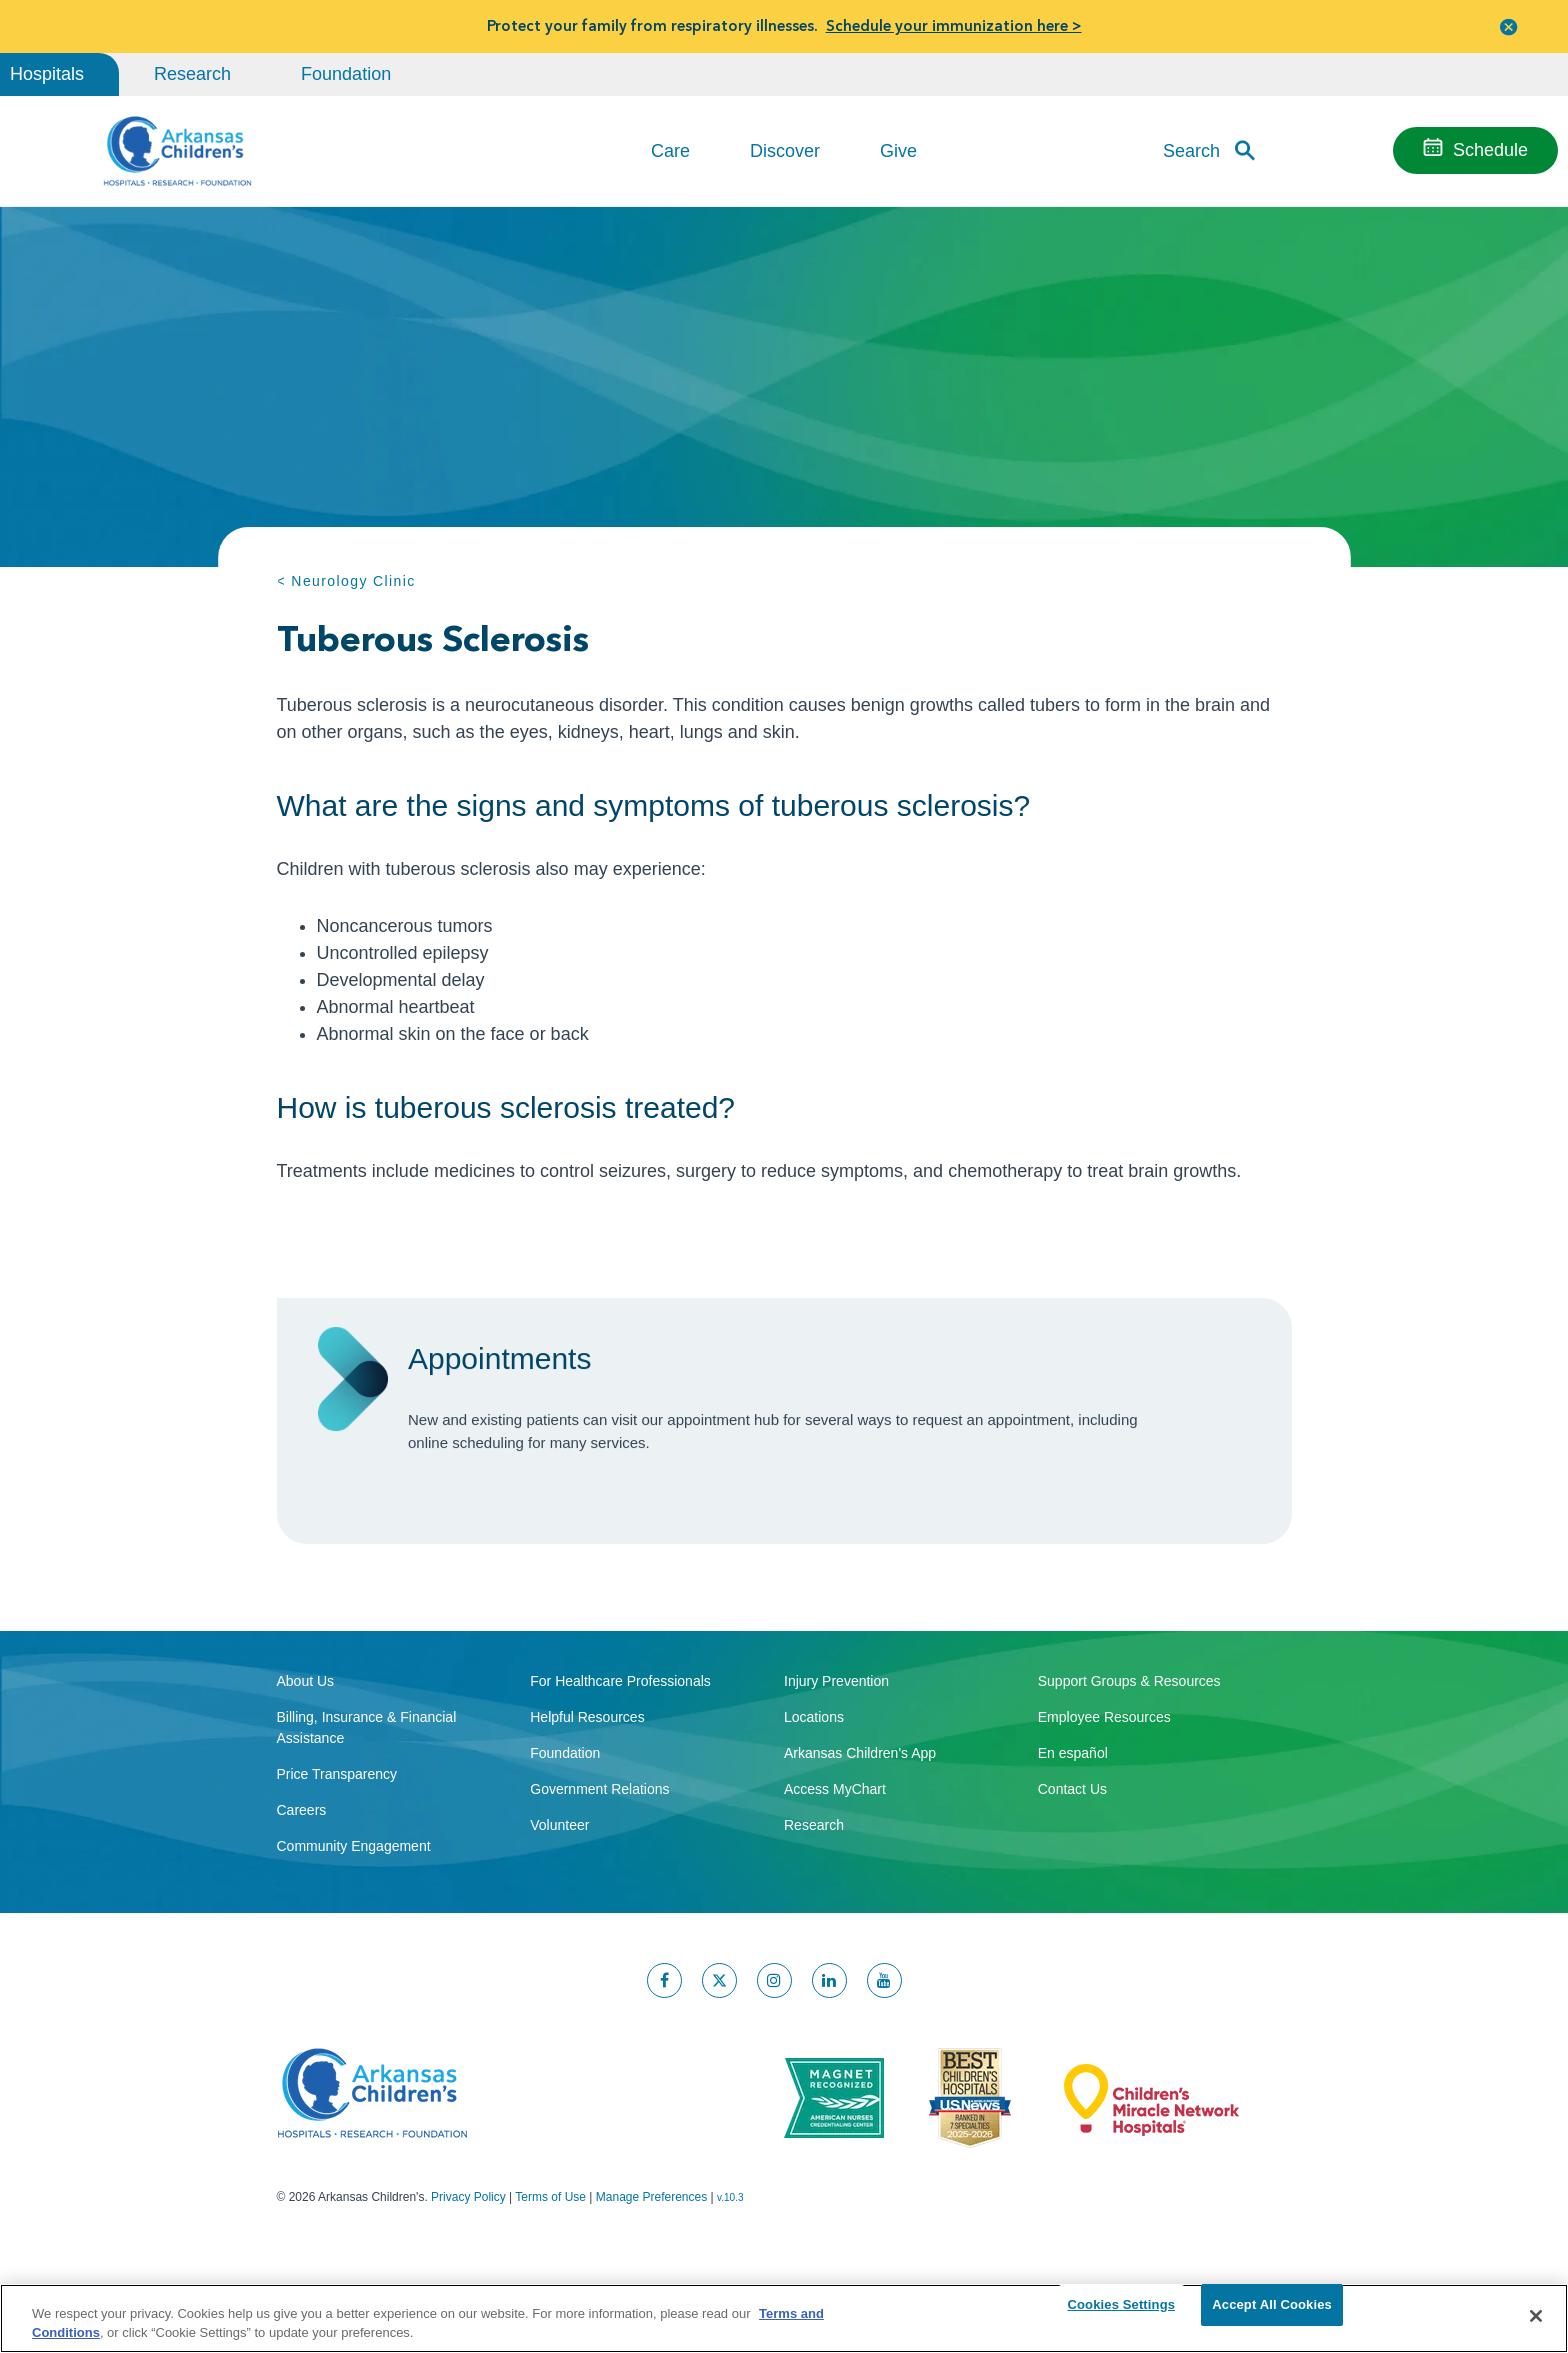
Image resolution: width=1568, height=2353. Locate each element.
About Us (306, 1758)
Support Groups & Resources (1129, 1758)
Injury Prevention (836, 1758)
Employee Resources (1104, 1794)
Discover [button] (785, 151)
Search (1191, 150)
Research (192, 74)
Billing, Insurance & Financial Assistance (367, 1804)
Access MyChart (835, 1866)
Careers (302, 1887)
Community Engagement (354, 1923)
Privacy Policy (468, 2274)
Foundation (346, 74)
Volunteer (559, 1902)
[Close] (1536, 2316)
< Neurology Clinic (346, 581)
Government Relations (599, 1866)
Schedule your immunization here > (954, 25)
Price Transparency (337, 1851)
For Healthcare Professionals (620, 1758)
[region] (784, 2317)
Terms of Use (550, 2274)
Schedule (1490, 150)
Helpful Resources (587, 1794)
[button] (1509, 26)
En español (1073, 1830)
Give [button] (898, 151)
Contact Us (1072, 1866)
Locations (814, 1794)
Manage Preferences (651, 2274)
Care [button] (670, 151)
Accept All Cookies (1272, 2315)
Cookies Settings (1122, 2315)
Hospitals (47, 74)
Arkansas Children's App (860, 1830)
